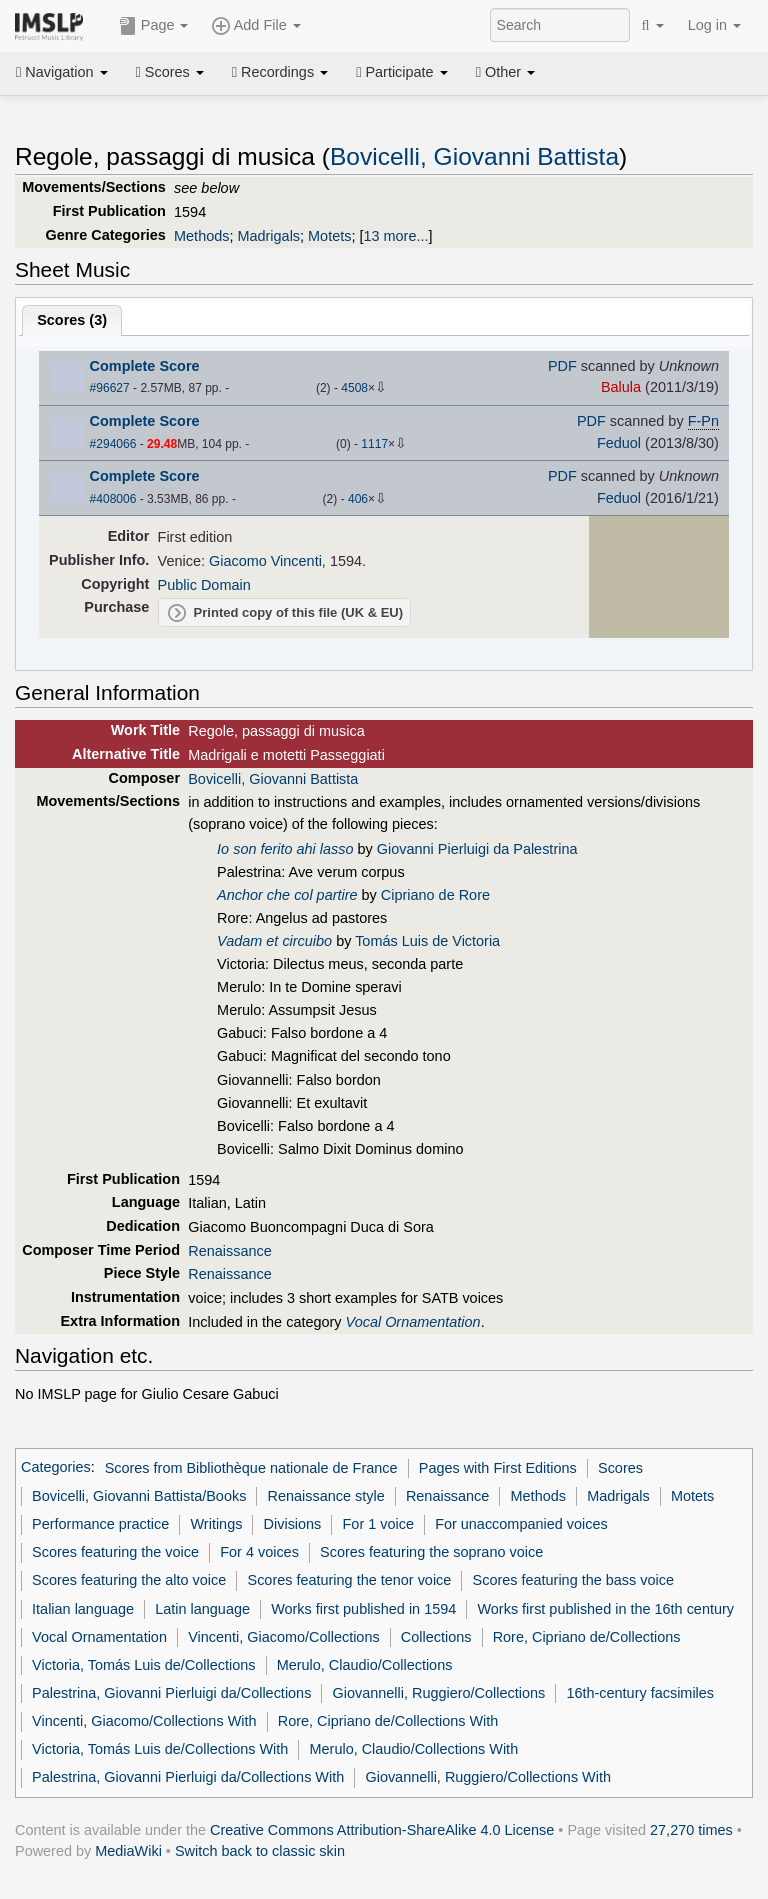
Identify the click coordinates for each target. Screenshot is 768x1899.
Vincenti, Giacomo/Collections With (144, 1721)
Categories (56, 1468)
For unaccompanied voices (521, 1524)
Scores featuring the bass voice (573, 1580)
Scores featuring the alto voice (129, 1580)
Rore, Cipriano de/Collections (587, 1637)
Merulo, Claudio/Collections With (414, 1749)
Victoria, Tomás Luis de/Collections (143, 1665)
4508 (354, 388)
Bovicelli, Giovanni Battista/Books (139, 1496)
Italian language (83, 1609)
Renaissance (229, 1251)
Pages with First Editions (498, 1468)
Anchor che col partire (287, 895)
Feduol (619, 443)
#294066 (113, 444)
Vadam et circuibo (274, 941)
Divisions (293, 1524)
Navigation (62, 72)
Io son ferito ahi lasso (285, 849)
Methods (201, 236)
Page (154, 26)
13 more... (395, 236)
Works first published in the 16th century (605, 1609)
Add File (256, 26)
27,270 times (691, 1830)
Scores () (72, 320)
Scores (170, 72)
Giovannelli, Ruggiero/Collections (439, 1693)
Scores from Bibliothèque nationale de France (251, 1468)
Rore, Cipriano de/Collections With (388, 1721)
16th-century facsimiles (640, 1693)
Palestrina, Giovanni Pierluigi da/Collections (171, 1693)
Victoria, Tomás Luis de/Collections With (160, 1749)
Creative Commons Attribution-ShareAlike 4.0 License (382, 1830)
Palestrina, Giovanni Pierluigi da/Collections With (188, 1777)
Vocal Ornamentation (99, 1637)
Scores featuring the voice (115, 1552)
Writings (217, 1524)
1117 (374, 444)
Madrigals (268, 236)
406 (358, 499)
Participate (402, 72)
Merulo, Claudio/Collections (365, 1665)
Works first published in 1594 (363, 1609)
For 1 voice (378, 1524)
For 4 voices (259, 1552)
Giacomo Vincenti (265, 561)
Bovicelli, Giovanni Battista (474, 156)
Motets (329, 236)
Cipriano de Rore (435, 895)
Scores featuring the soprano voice (431, 1552)
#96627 (110, 388)
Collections (436, 1637)
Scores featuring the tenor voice (350, 1580)
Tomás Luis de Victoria (427, 941)
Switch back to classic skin (260, 1851)
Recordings (280, 72)
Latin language (202, 1609)
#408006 (113, 499)
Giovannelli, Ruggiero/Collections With (488, 1777)
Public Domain (204, 585)
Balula (621, 387)
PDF (562, 366)
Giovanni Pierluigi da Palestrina (477, 849)
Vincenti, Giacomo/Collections (284, 1637)
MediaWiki (128, 1851)
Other (505, 72)
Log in (714, 25)
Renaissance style (326, 1496)
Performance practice (100, 1524)
